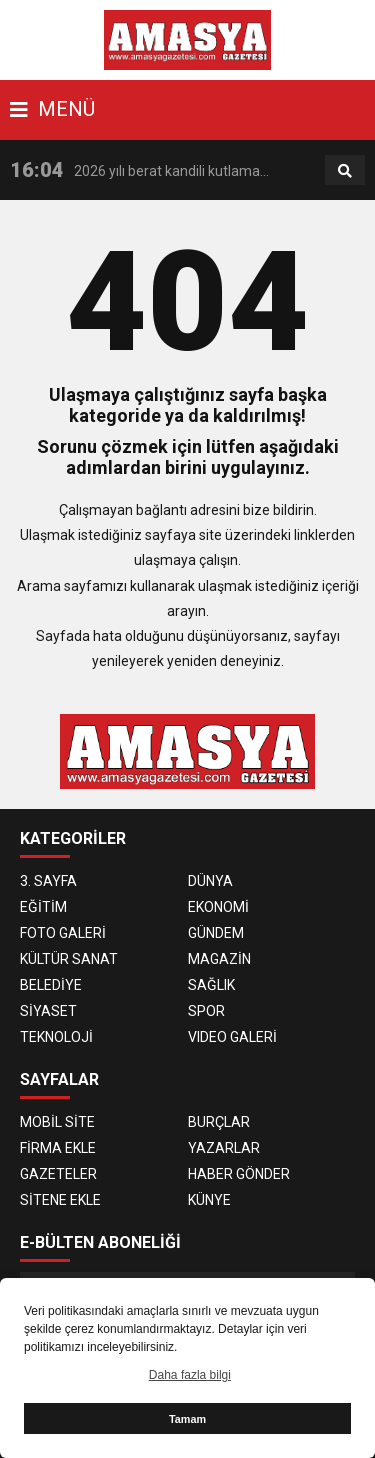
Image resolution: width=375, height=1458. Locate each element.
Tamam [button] (187, 1419)
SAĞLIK (211, 985)
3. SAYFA (48, 881)
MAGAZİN (219, 959)
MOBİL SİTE (57, 1122)
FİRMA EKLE (58, 1148)
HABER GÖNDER (239, 1174)
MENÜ (52, 109)
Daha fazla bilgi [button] (190, 1375)
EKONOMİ (218, 907)
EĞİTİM (43, 907)
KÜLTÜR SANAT (69, 959)
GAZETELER (58, 1174)
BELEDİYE (51, 985)
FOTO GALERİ (63, 933)
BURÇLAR (219, 1122)
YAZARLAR (224, 1148)
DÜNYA (210, 881)
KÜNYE (209, 1200)
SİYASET (48, 1011)
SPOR (206, 1011)
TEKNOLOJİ (56, 1037)
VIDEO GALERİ (232, 1037)
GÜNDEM (216, 933)
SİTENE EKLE (60, 1200)
